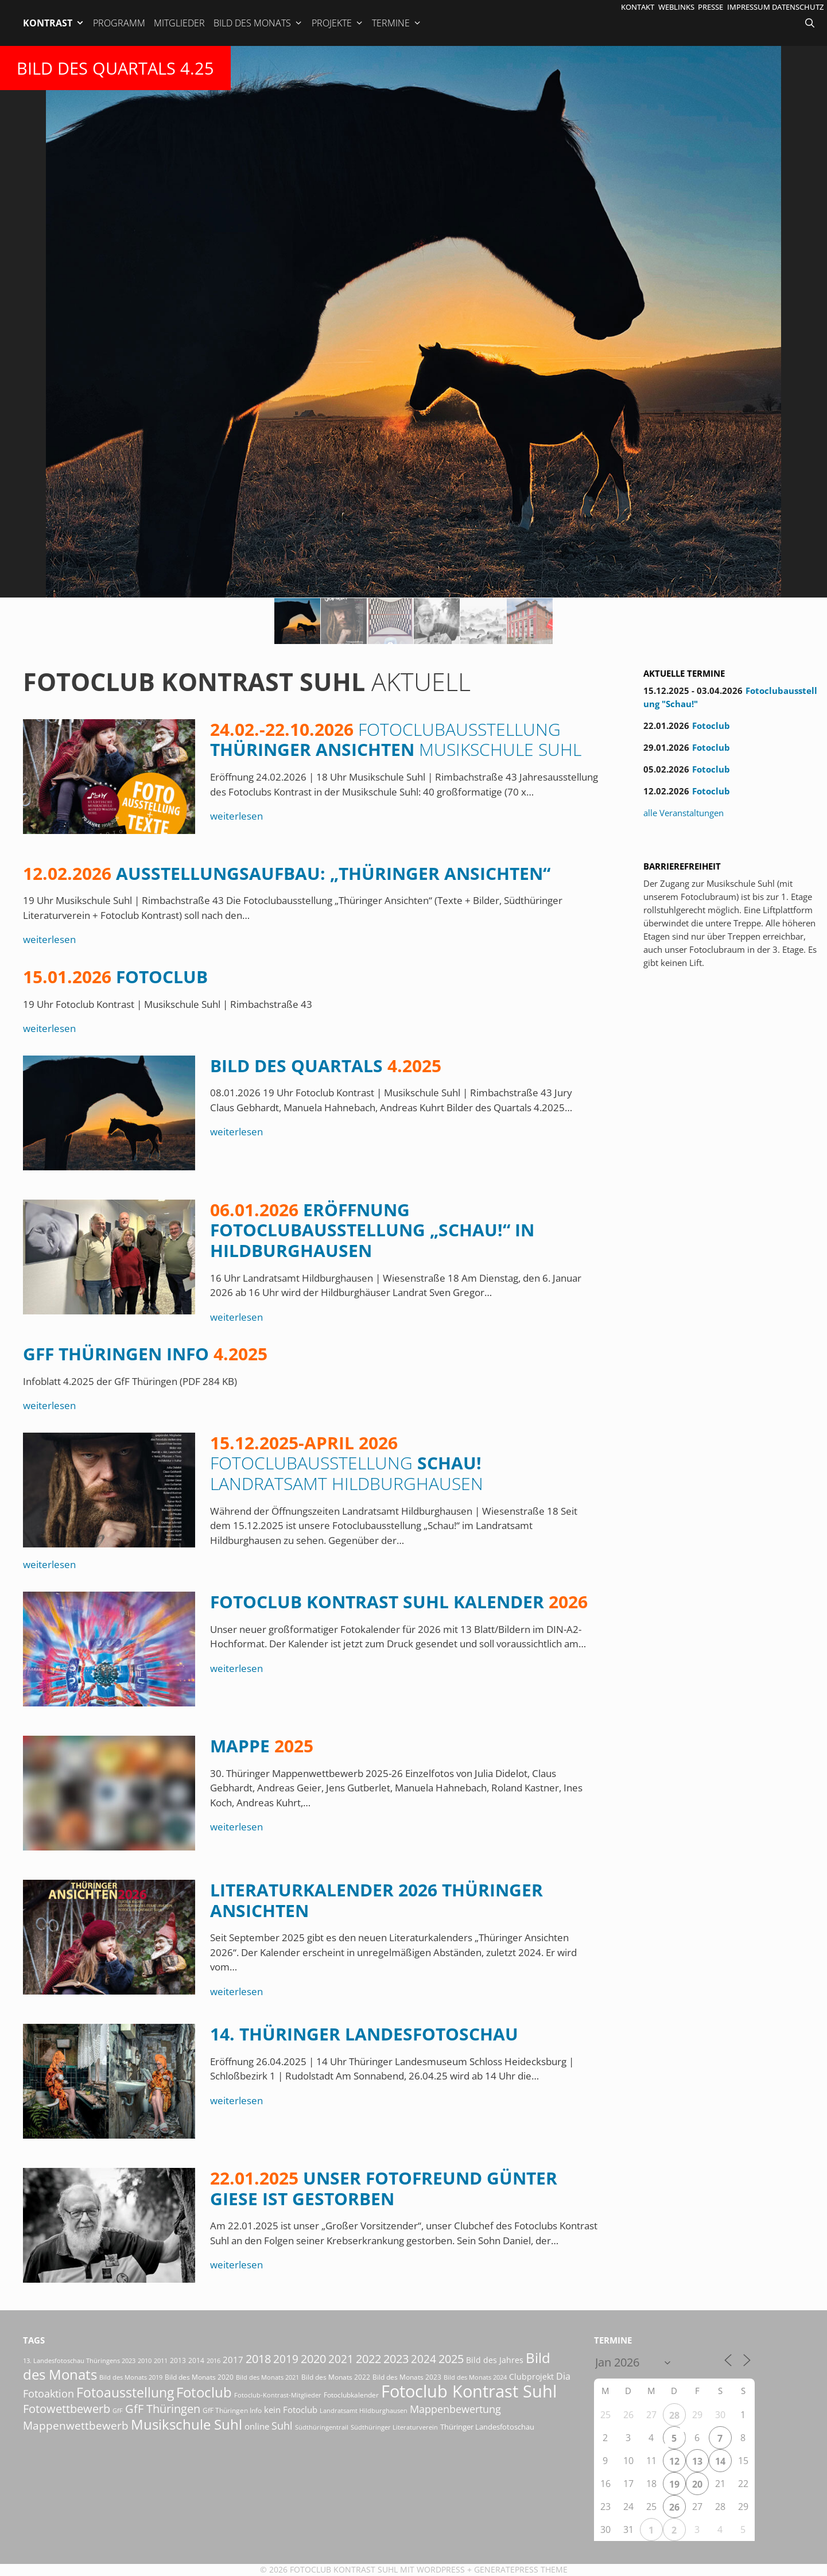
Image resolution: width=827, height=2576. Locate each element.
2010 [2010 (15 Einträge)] (145, 2360)
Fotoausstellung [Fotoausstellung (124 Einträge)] (125, 2393)
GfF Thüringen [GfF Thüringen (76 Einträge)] (162, 2408)
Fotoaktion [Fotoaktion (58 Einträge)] (48, 2393)
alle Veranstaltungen (683, 812)
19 (674, 2484)
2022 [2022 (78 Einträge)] (368, 2358)
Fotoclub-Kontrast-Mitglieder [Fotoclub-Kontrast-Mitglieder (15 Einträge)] (277, 2395)
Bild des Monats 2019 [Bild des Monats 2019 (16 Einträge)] (130, 2377)
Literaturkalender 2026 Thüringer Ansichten (376, 1900)
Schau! (346, 1463)
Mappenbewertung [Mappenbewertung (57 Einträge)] (455, 2409)
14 (720, 2461)
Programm (119, 23)
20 (697, 2484)
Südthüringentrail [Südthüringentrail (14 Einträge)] (321, 2427)
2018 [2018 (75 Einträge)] (258, 2358)
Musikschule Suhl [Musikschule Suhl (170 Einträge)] (186, 2424)
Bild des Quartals (325, 1065)
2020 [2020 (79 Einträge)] (313, 2358)
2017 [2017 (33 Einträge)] (233, 2359)
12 (674, 2461)
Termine (397, 23)
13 (697, 2461)
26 (674, 2507)
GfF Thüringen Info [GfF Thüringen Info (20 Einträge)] (232, 2410)
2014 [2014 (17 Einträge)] (196, 2360)
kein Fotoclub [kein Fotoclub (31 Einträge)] (290, 2409)
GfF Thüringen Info (145, 1353)
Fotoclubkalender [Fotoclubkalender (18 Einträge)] (351, 2395)
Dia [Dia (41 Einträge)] (563, 2376)
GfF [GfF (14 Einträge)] (117, 2411)
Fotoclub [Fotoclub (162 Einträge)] (204, 2392)
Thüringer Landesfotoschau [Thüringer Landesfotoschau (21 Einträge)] (487, 2427)
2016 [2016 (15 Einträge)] (213, 2360)
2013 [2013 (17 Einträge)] (178, 2360)
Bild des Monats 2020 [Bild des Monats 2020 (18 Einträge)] (199, 2377)
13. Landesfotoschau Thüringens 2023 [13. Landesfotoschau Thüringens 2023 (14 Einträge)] (79, 2361)
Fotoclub (115, 976)
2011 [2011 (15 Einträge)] (161, 2360)
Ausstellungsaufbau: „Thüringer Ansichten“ (286, 873)
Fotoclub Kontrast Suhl (344, 2569)
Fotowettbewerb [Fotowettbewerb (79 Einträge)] (66, 2408)
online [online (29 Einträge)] (256, 2426)
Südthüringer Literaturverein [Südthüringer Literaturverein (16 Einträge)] (394, 2427)
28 (674, 2415)
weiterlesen (236, 816)
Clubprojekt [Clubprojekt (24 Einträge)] (531, 2377)
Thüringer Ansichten (395, 739)
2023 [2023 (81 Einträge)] (396, 2358)
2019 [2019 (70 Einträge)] (285, 2358)
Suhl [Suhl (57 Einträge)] (282, 2426)
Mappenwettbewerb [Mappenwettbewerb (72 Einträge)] (76, 2425)
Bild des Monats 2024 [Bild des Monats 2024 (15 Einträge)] (475, 2377)
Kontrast (53, 23)
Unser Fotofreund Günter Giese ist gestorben (383, 2188)
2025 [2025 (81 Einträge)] (451, 2358)
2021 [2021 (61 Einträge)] (341, 2359)
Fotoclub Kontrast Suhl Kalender (399, 1601)
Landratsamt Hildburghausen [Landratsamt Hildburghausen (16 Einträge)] (363, 2410)
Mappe (261, 1746)
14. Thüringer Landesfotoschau (364, 2034)
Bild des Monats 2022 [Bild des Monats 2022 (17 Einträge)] (335, 2376)
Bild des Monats (258, 23)
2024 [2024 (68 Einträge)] (423, 2358)
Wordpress (441, 2569)
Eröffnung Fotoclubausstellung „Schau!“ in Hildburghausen (372, 1230)
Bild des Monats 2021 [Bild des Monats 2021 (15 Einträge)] (267, 2377)
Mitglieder (179, 23)
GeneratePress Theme (521, 2569)
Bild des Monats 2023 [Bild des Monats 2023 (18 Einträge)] (406, 2377)
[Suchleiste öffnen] (811, 23)
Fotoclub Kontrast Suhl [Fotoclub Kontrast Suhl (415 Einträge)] (469, 2391)
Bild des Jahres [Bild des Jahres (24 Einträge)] (494, 2360)
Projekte (338, 23)
